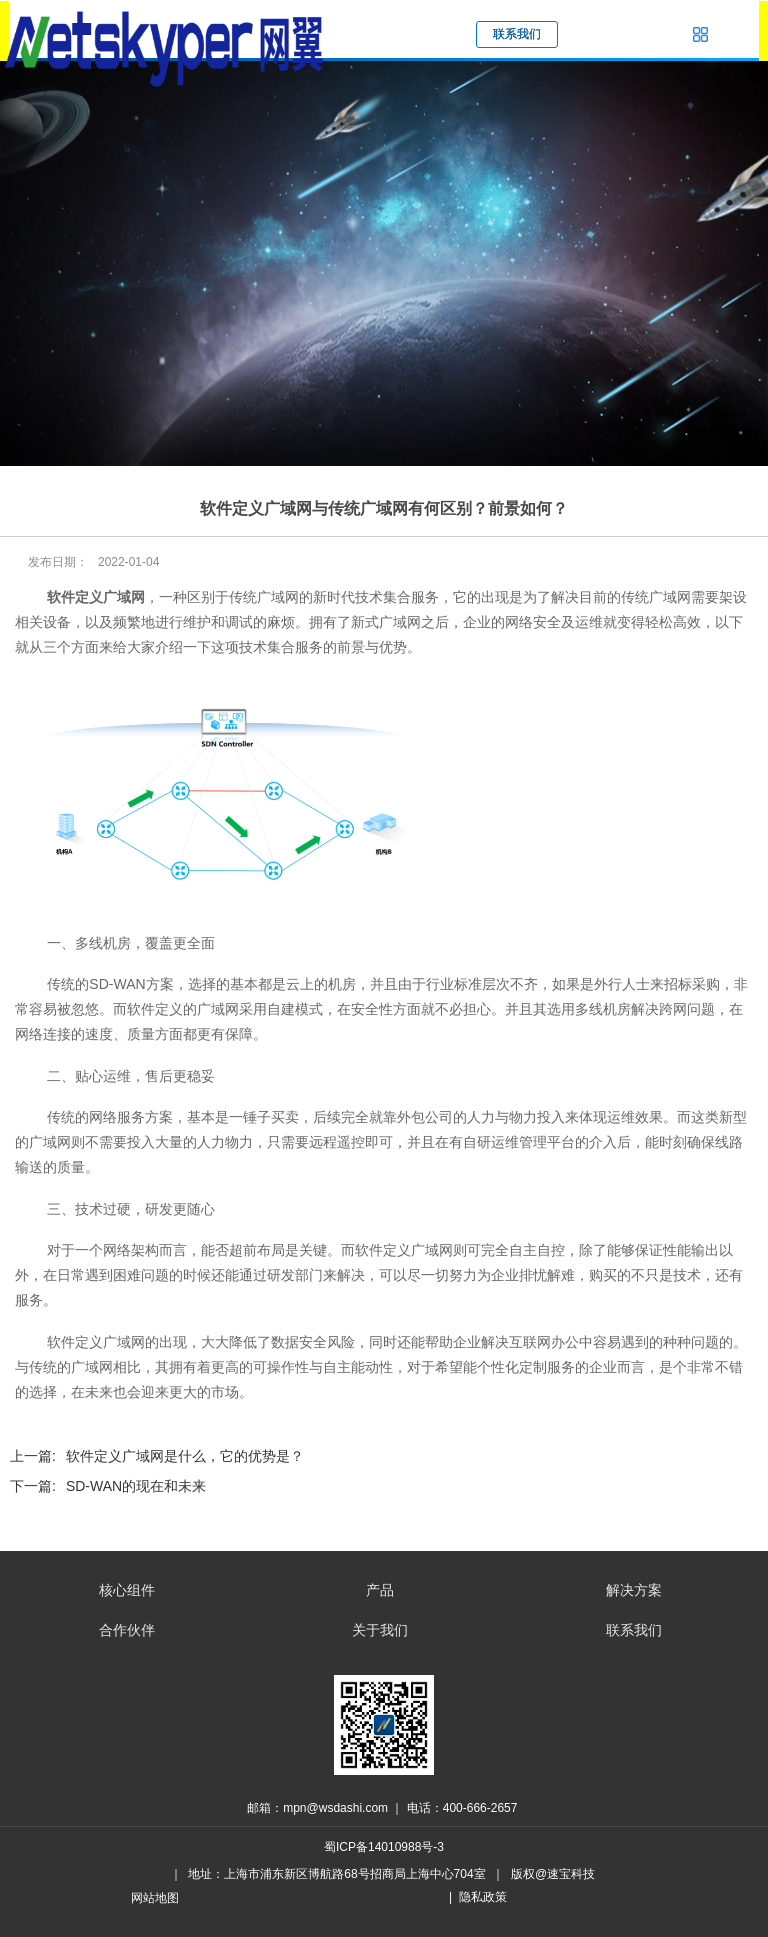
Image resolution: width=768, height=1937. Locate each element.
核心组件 (127, 1590)
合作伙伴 (127, 1630)
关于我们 (380, 1630)
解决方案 (634, 1590)
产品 (380, 1590)
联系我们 (634, 1630)
